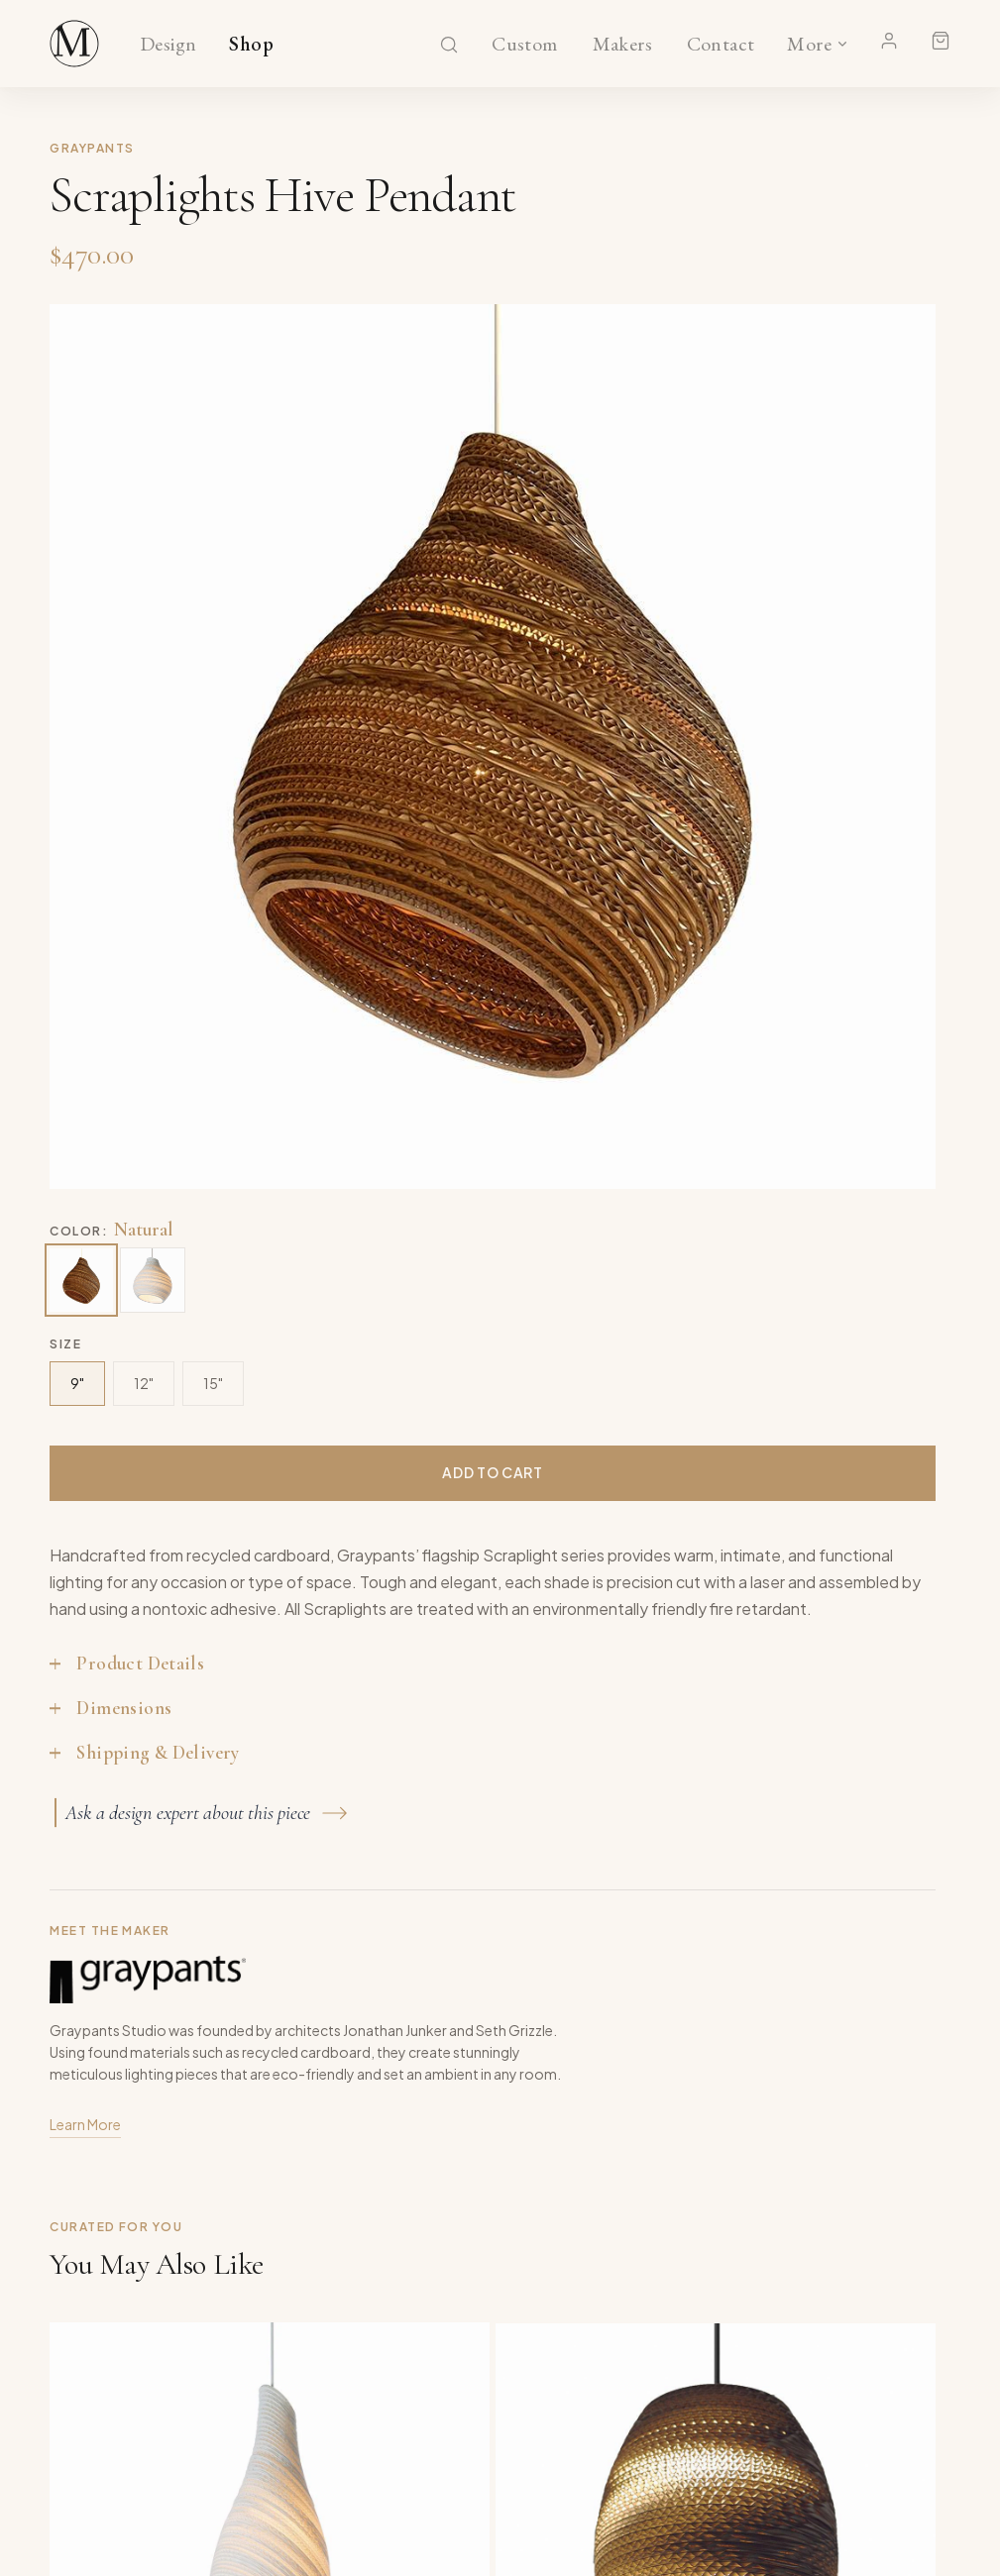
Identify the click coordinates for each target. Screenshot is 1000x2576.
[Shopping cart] (940, 41)
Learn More (85, 2127)
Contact (721, 44)
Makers (622, 44)
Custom (525, 44)
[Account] (889, 41)
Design (168, 44)
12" (144, 1384)
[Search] (449, 44)
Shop (251, 44)
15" (213, 1384)
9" (77, 1384)
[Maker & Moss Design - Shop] (74, 43)
